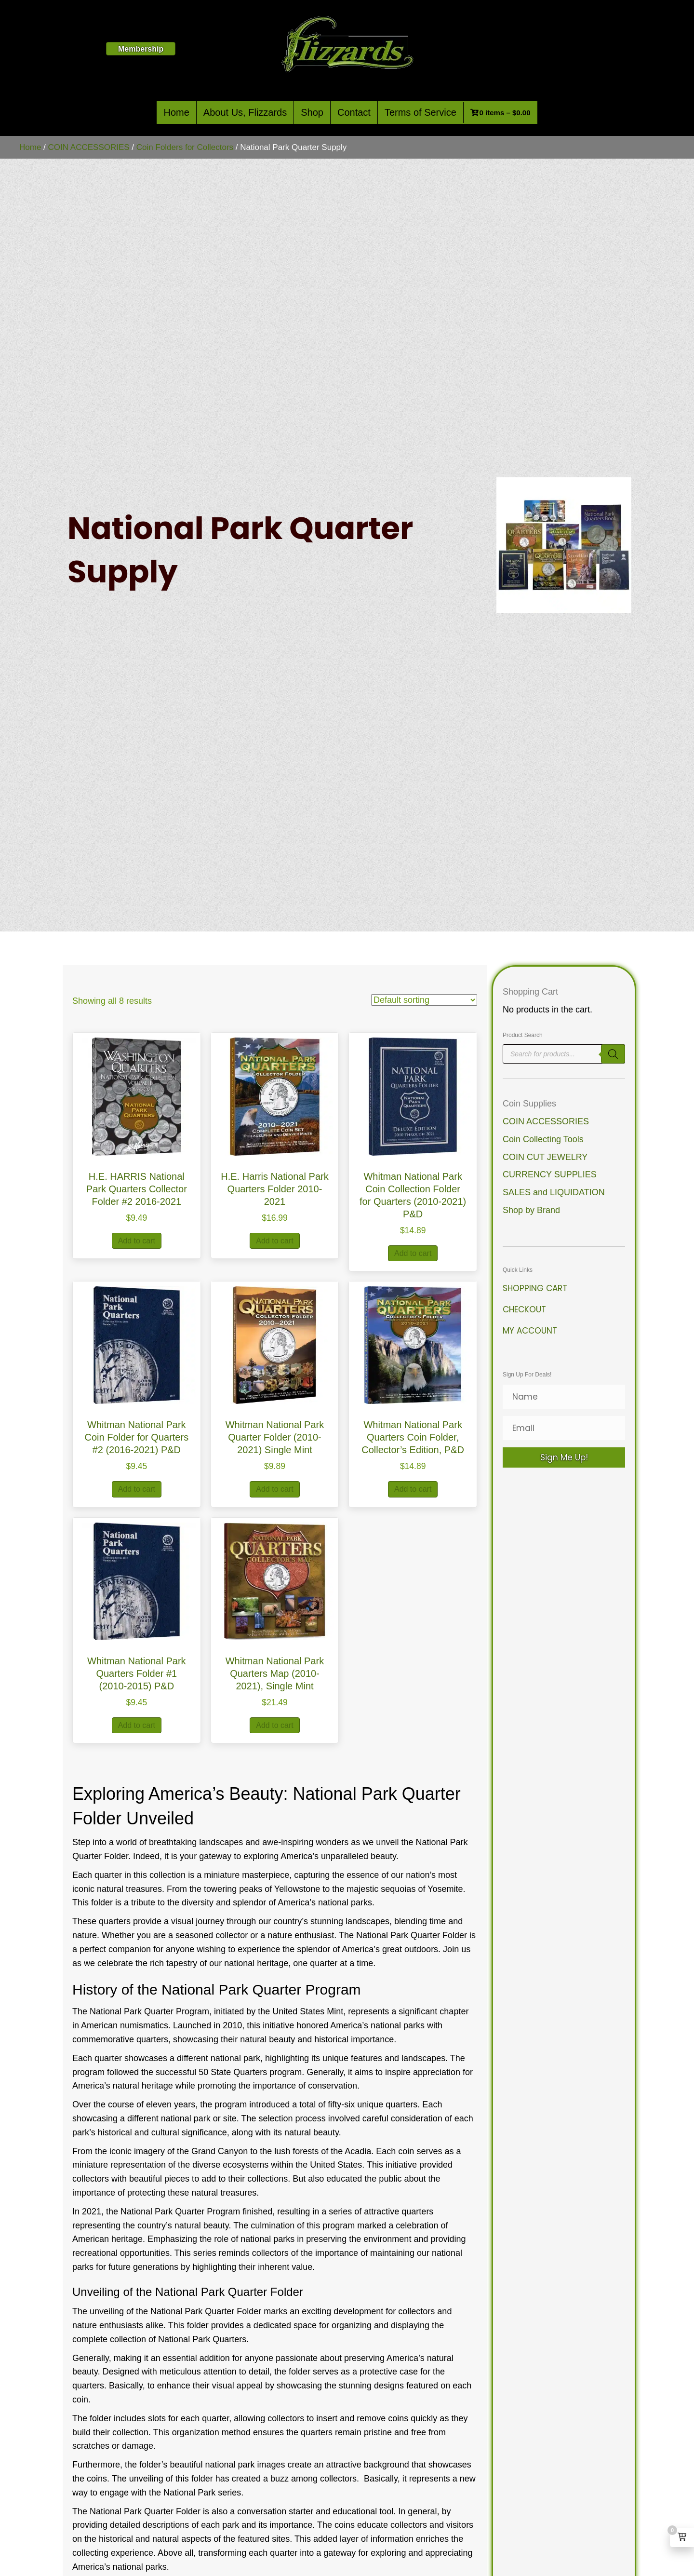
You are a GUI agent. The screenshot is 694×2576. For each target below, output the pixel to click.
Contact (354, 112)
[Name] (564, 1397)
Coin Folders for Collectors (184, 147)
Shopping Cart (535, 1288)
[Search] (613, 1054)
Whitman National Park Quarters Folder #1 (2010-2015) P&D (136, 1673)
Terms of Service (420, 112)
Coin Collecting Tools (543, 1139)
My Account (530, 1330)
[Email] (564, 1428)
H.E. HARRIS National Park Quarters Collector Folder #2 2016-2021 (136, 1189)
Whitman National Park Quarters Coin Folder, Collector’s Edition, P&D (412, 1437)
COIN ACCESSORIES (89, 147)
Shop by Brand (531, 1210)
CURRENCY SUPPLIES (550, 1174)
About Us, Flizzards (245, 112)
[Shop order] (424, 1000)
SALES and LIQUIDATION (554, 1192)
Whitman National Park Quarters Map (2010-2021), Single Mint (275, 1673)
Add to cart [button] (136, 1241)
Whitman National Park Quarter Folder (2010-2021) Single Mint (275, 1437)
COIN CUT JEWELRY (545, 1157)
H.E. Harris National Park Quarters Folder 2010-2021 (274, 1189)
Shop (312, 112)
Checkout (524, 1309)
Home (176, 112)
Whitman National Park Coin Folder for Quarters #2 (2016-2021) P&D (137, 1437)
